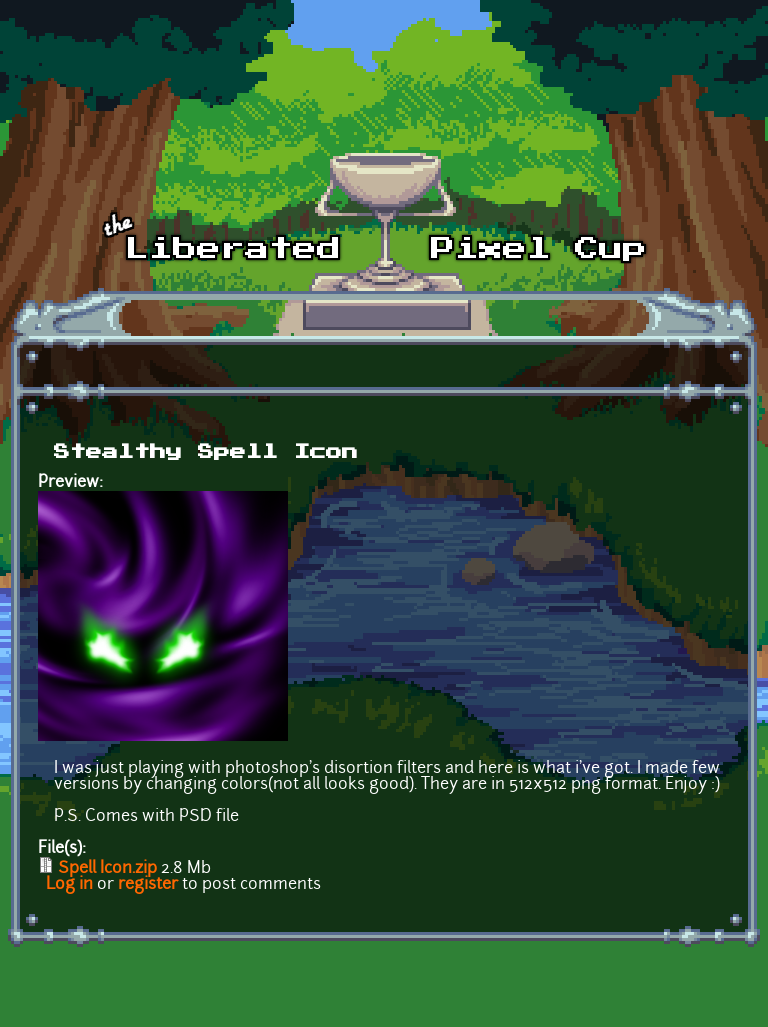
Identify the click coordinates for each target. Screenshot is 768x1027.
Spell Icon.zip (107, 869)
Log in (69, 885)
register (148, 885)
